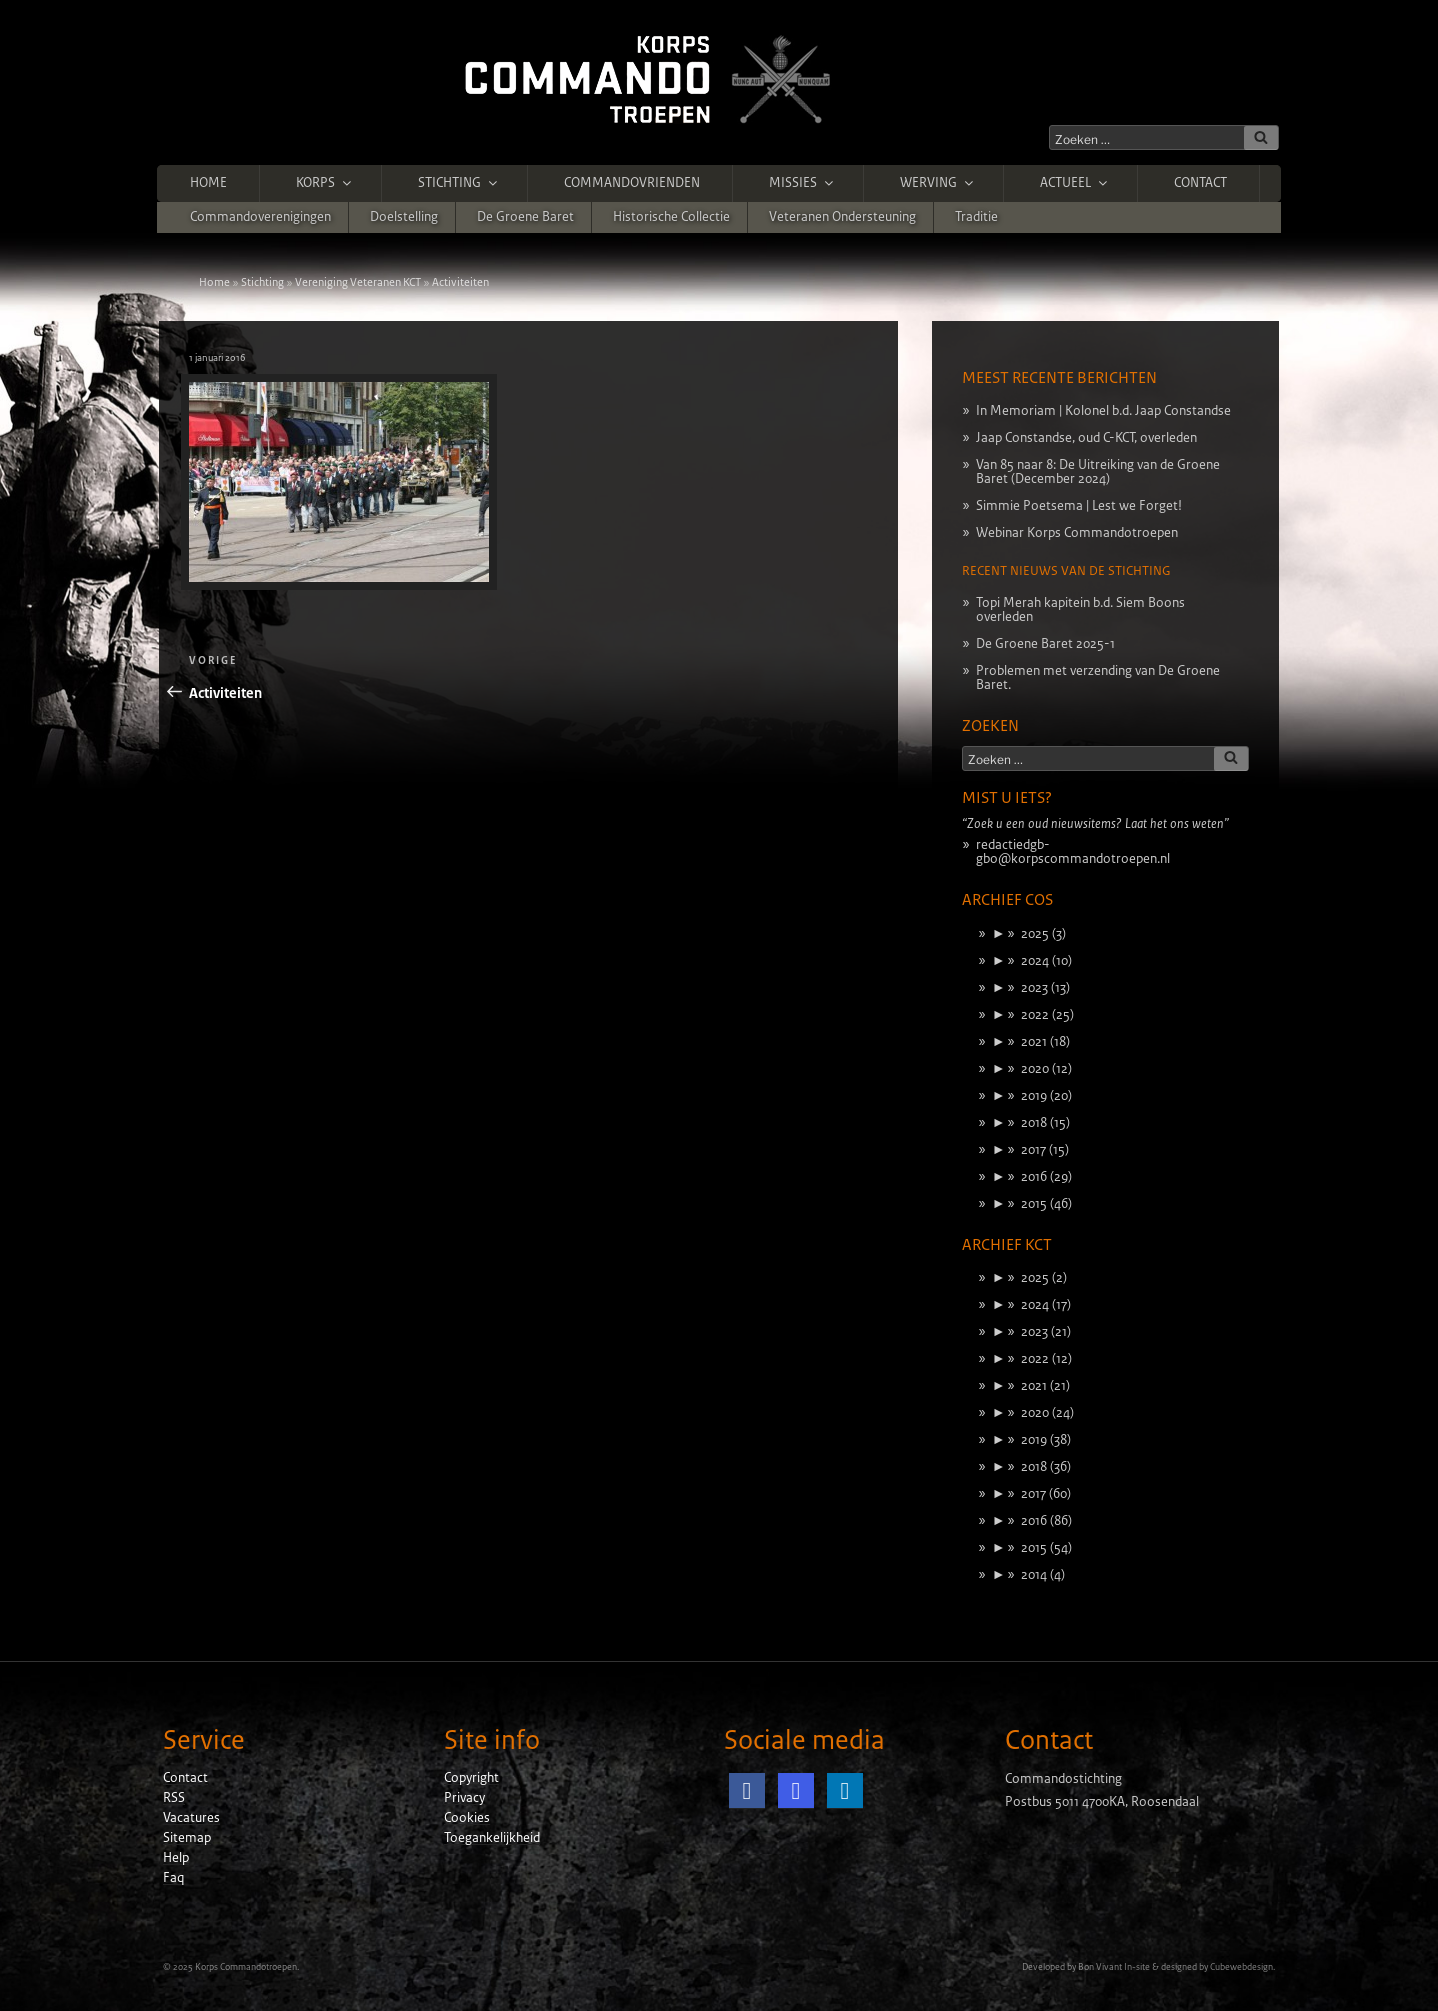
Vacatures (191, 1818)
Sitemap (187, 1838)
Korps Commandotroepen (246, 1967)
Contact (1200, 183)
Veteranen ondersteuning (842, 217)
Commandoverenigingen (260, 217)
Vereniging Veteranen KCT (358, 282)
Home (208, 183)
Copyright (471, 1778)
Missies (802, 183)
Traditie (976, 217)
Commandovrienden (632, 183)
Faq (173, 1878)
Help (176, 1858)
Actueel (1075, 183)
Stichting (459, 183)
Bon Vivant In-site (1114, 1967)
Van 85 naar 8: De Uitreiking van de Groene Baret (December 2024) (1098, 472)
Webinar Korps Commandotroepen (1077, 533)
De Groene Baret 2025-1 (1045, 644)
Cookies (467, 1818)
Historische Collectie (671, 217)
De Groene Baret (525, 217)
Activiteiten (460, 282)
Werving (938, 183)
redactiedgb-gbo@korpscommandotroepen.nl (1073, 852)
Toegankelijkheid (492, 1838)
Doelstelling (404, 217)
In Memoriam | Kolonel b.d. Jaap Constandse (1103, 411)
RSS (174, 1798)
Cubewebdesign (1241, 1967)
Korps (325, 183)
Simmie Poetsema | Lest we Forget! (1079, 506)
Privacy (464, 1798)
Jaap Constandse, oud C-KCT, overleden (1086, 438)
